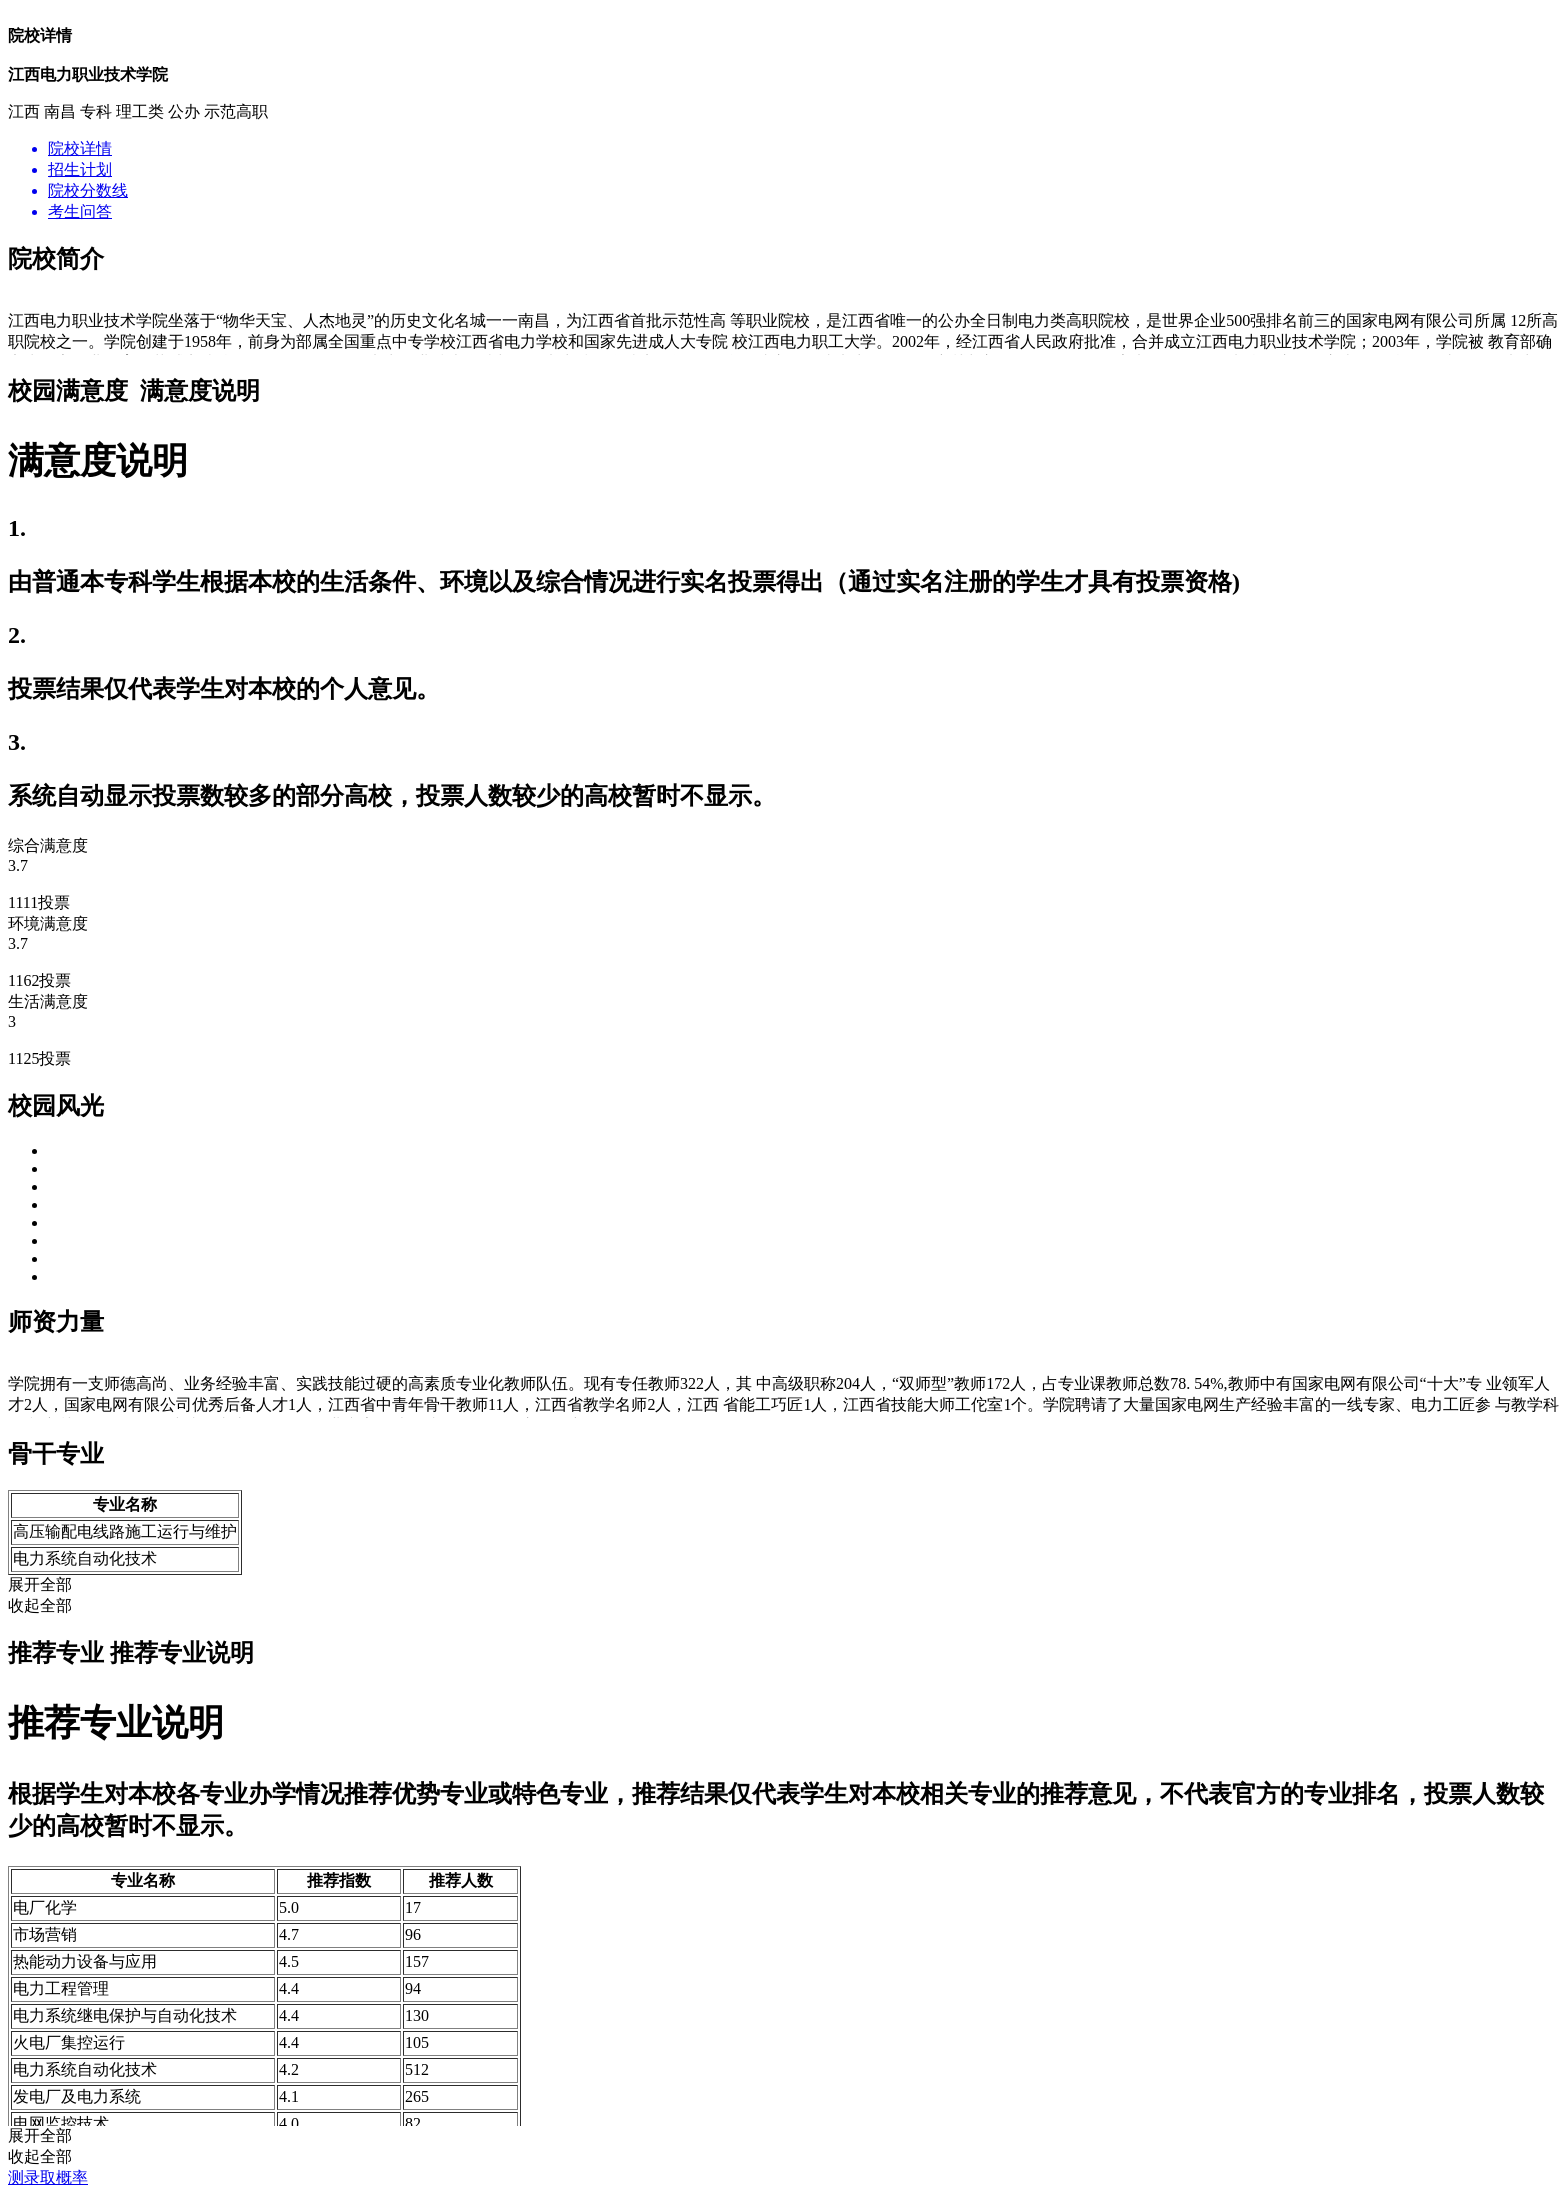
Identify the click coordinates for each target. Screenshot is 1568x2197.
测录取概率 (48, 2177)
